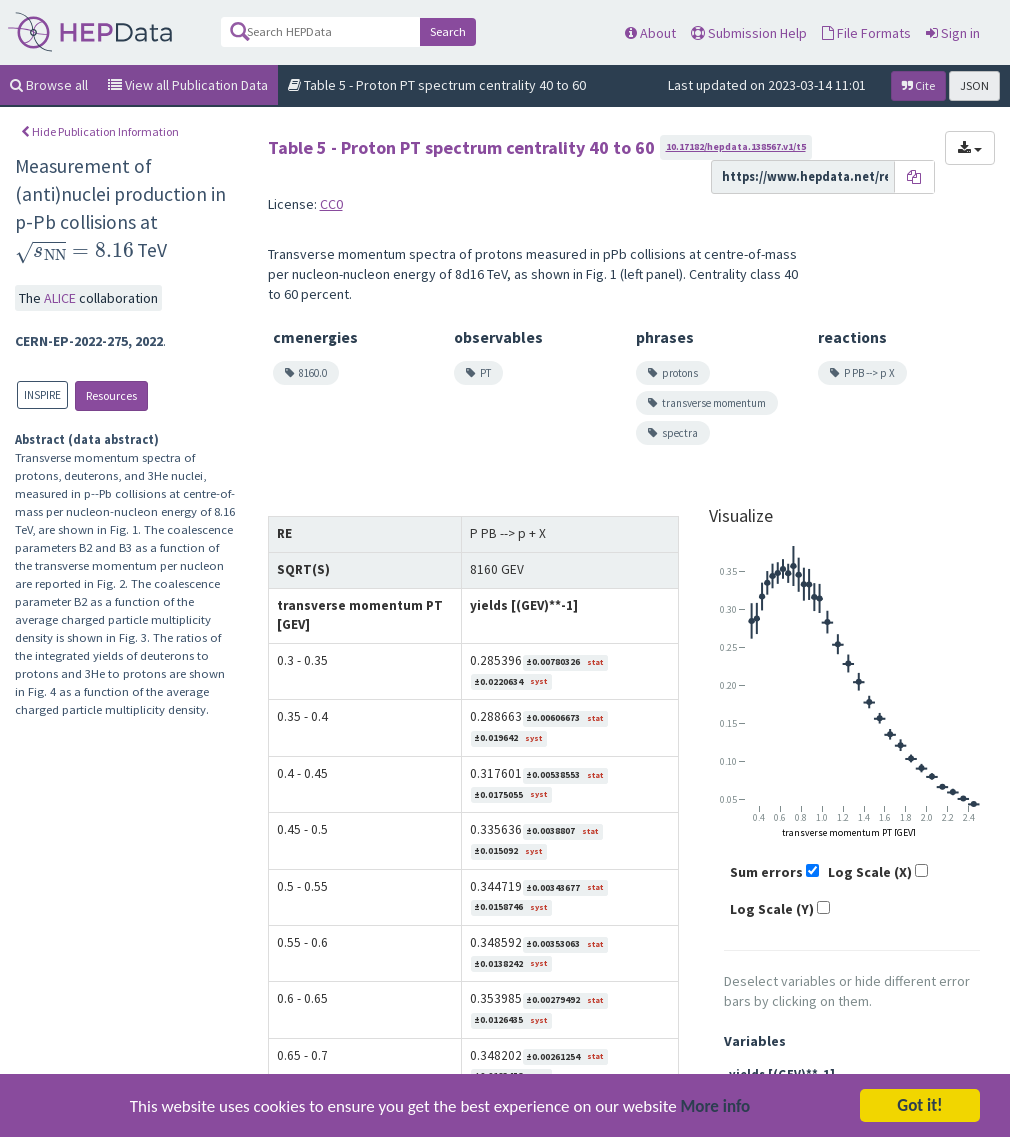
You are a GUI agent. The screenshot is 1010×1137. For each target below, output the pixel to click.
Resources (111, 395)
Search (448, 31)
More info (716, 1114)
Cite (918, 85)
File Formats (866, 33)
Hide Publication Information (100, 131)
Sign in (953, 33)
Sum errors (766, 872)
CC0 (331, 204)
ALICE (61, 298)
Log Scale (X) (870, 872)
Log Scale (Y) (772, 909)
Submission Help (749, 33)
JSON (974, 85)
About (650, 33)
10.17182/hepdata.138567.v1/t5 (736, 146)
